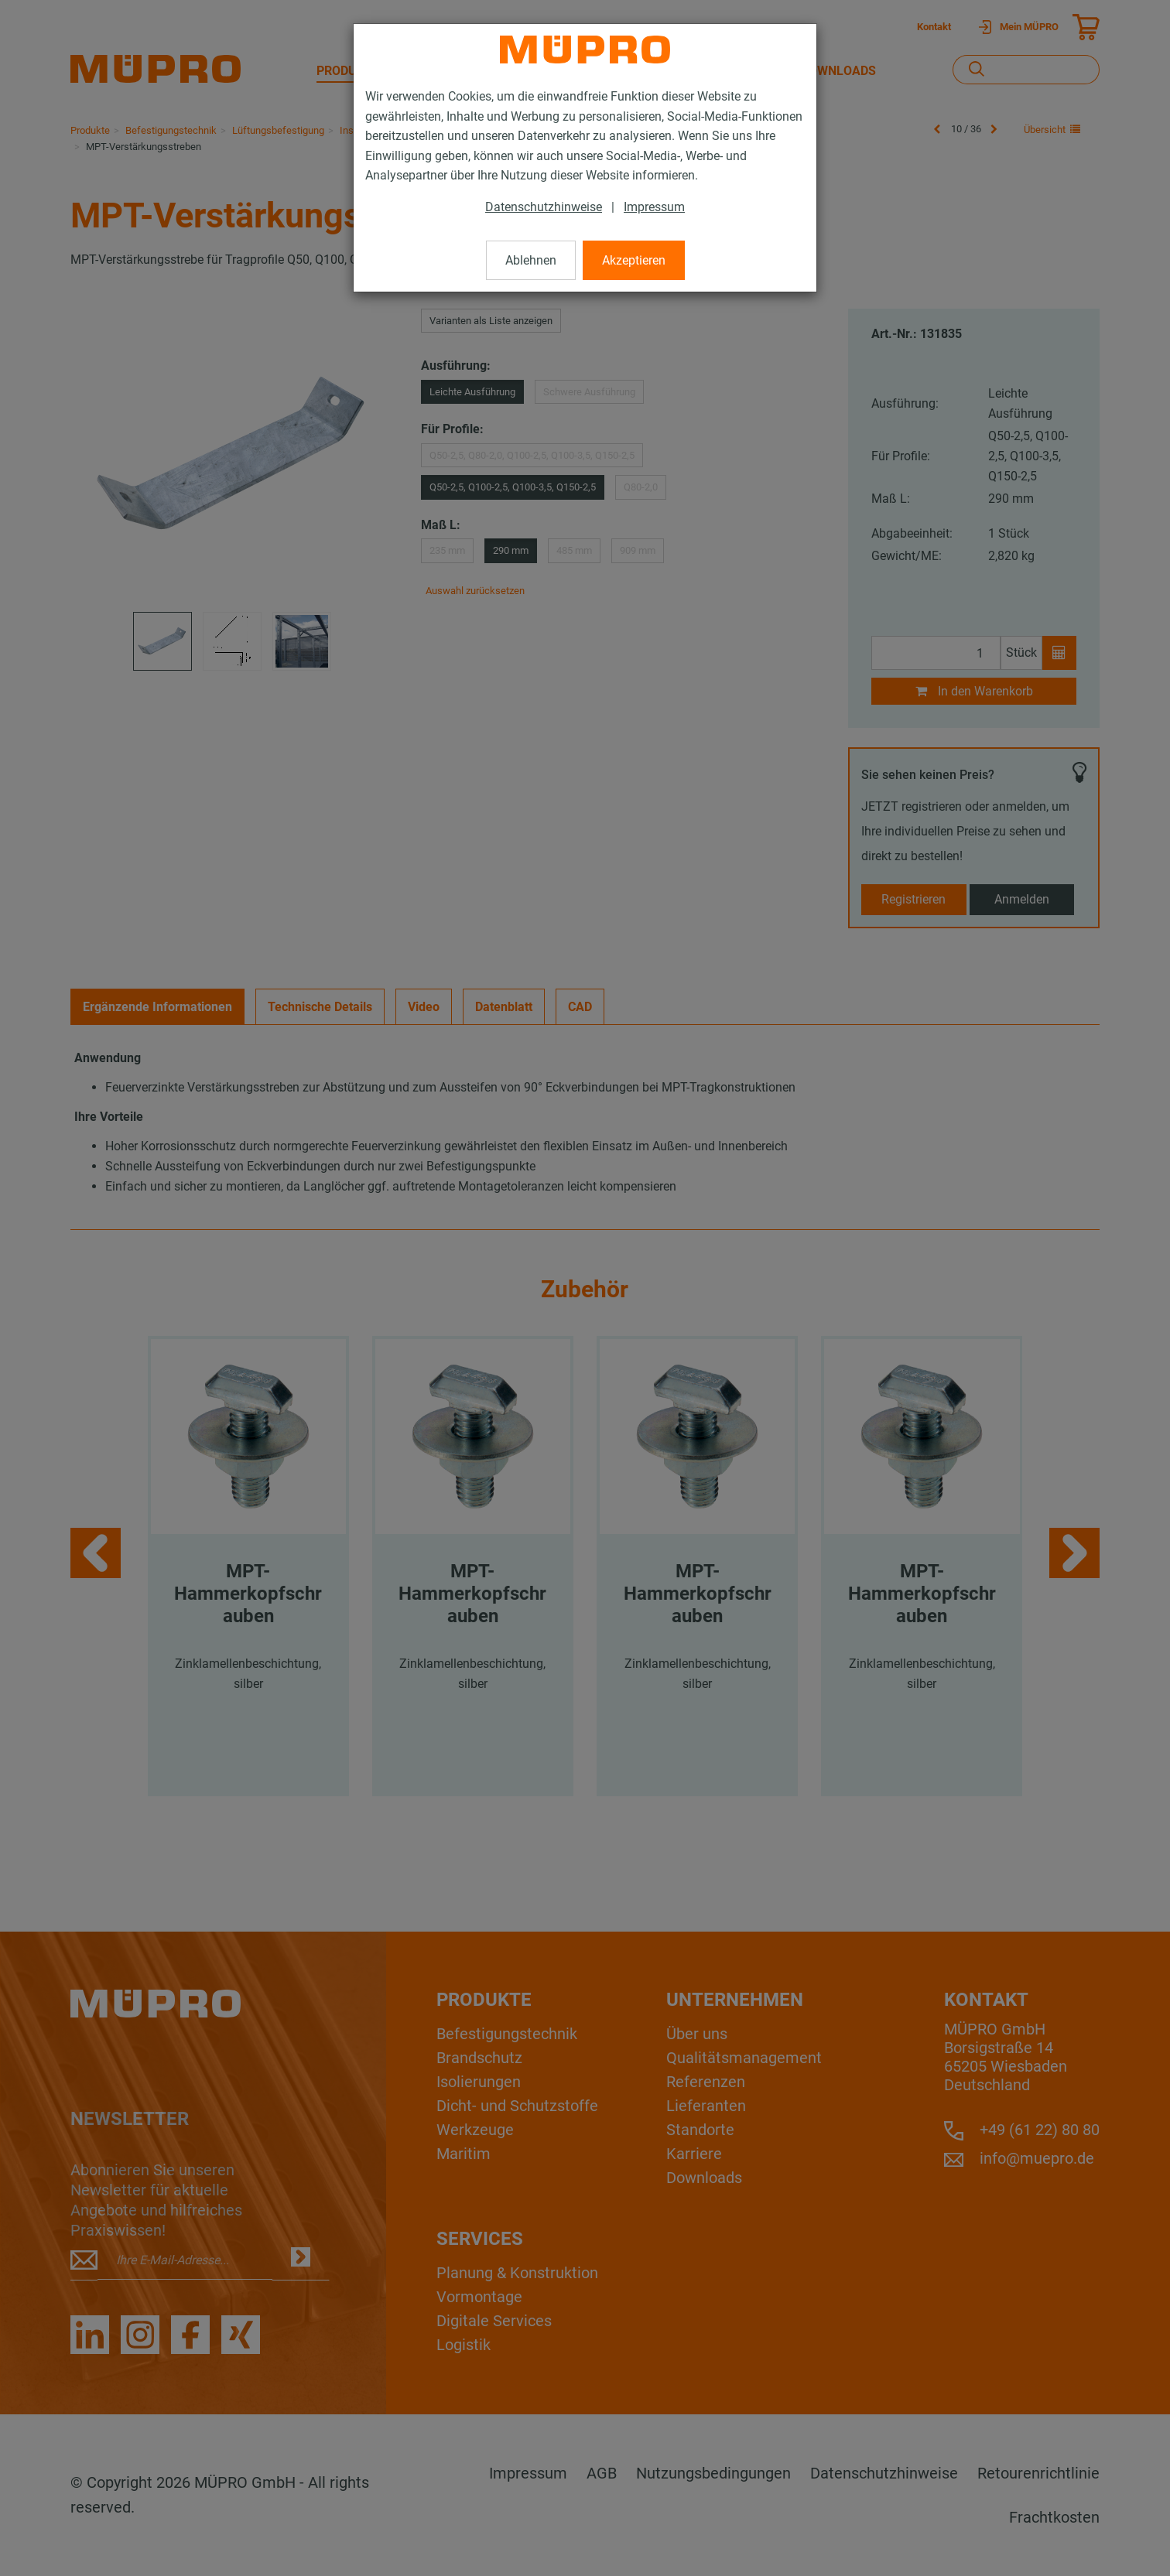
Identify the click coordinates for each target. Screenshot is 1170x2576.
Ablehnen (530, 260)
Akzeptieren (633, 260)
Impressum (654, 207)
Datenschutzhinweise (543, 207)
